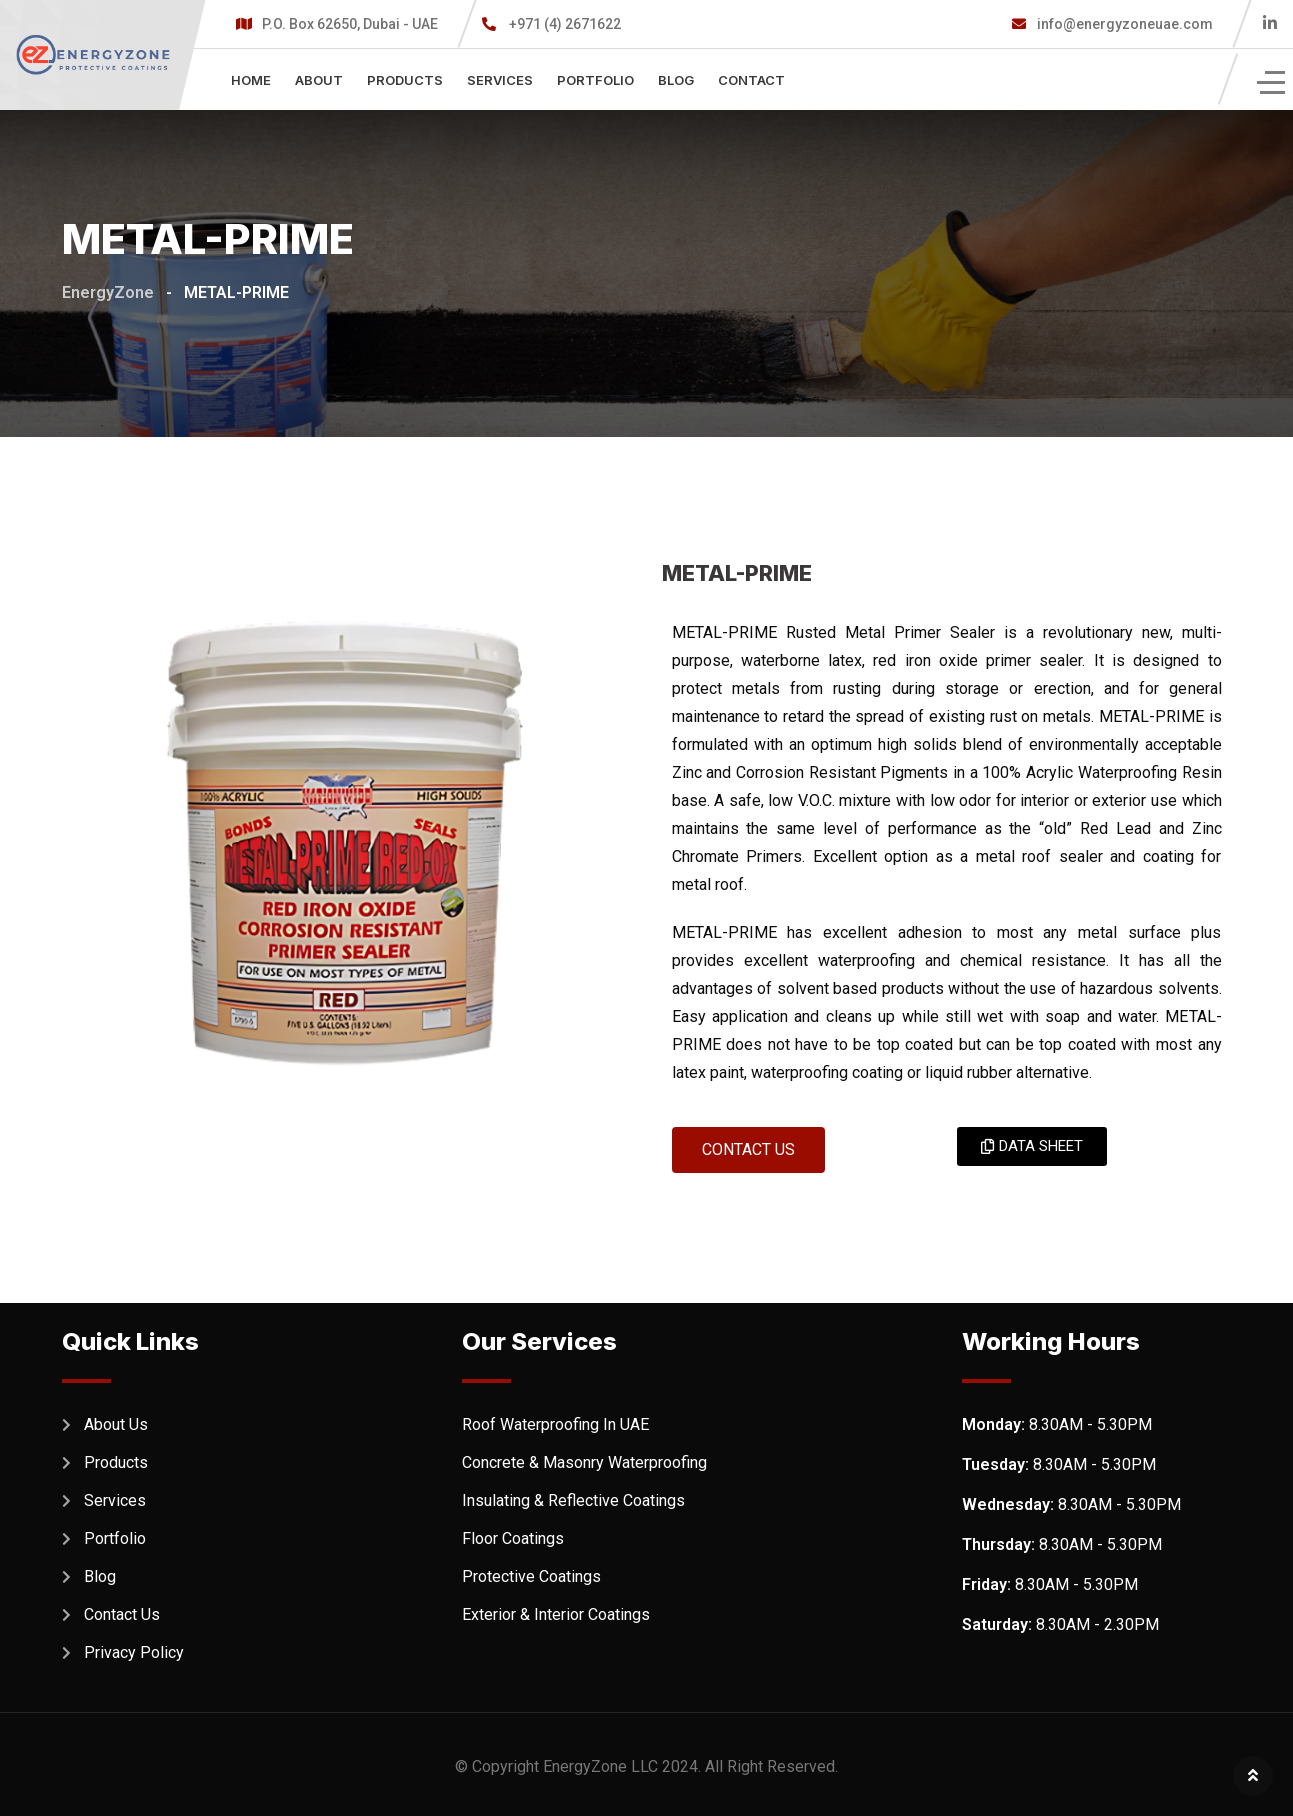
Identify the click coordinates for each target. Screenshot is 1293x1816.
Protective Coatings (531, 1576)
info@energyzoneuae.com (1123, 24)
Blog (676, 80)
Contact (751, 80)
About (319, 80)
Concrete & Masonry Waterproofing (584, 1462)
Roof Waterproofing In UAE (555, 1424)
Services (500, 80)
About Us (116, 1424)
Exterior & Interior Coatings (556, 1614)
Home (251, 80)
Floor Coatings (513, 1538)
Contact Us (122, 1614)
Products (405, 80)
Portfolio (595, 80)
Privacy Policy (134, 1652)
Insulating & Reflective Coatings (573, 1500)
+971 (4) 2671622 (565, 24)
